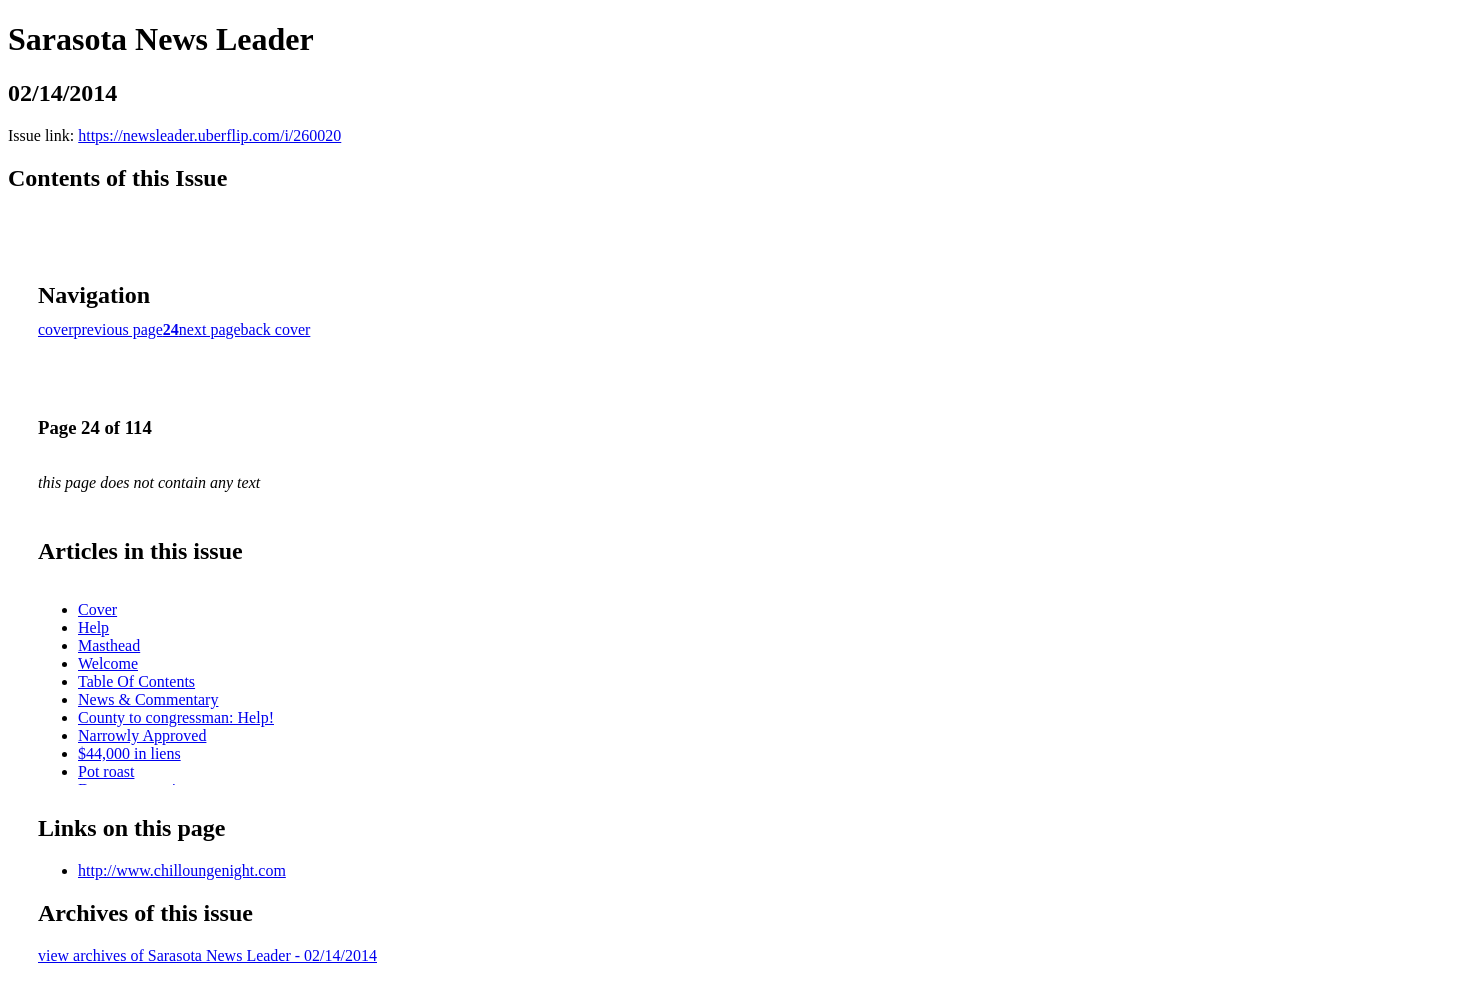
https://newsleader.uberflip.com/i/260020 (209, 135)
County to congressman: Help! (176, 717)
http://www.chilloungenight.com (182, 870)
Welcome (108, 663)
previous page (118, 329)
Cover (97, 609)
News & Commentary (148, 699)
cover (56, 329)
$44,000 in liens (129, 753)
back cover (276, 329)
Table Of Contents (136, 681)
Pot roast (106, 771)
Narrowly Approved (142, 735)
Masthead (109, 645)
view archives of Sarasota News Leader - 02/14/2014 (207, 955)
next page (210, 329)
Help (93, 627)
